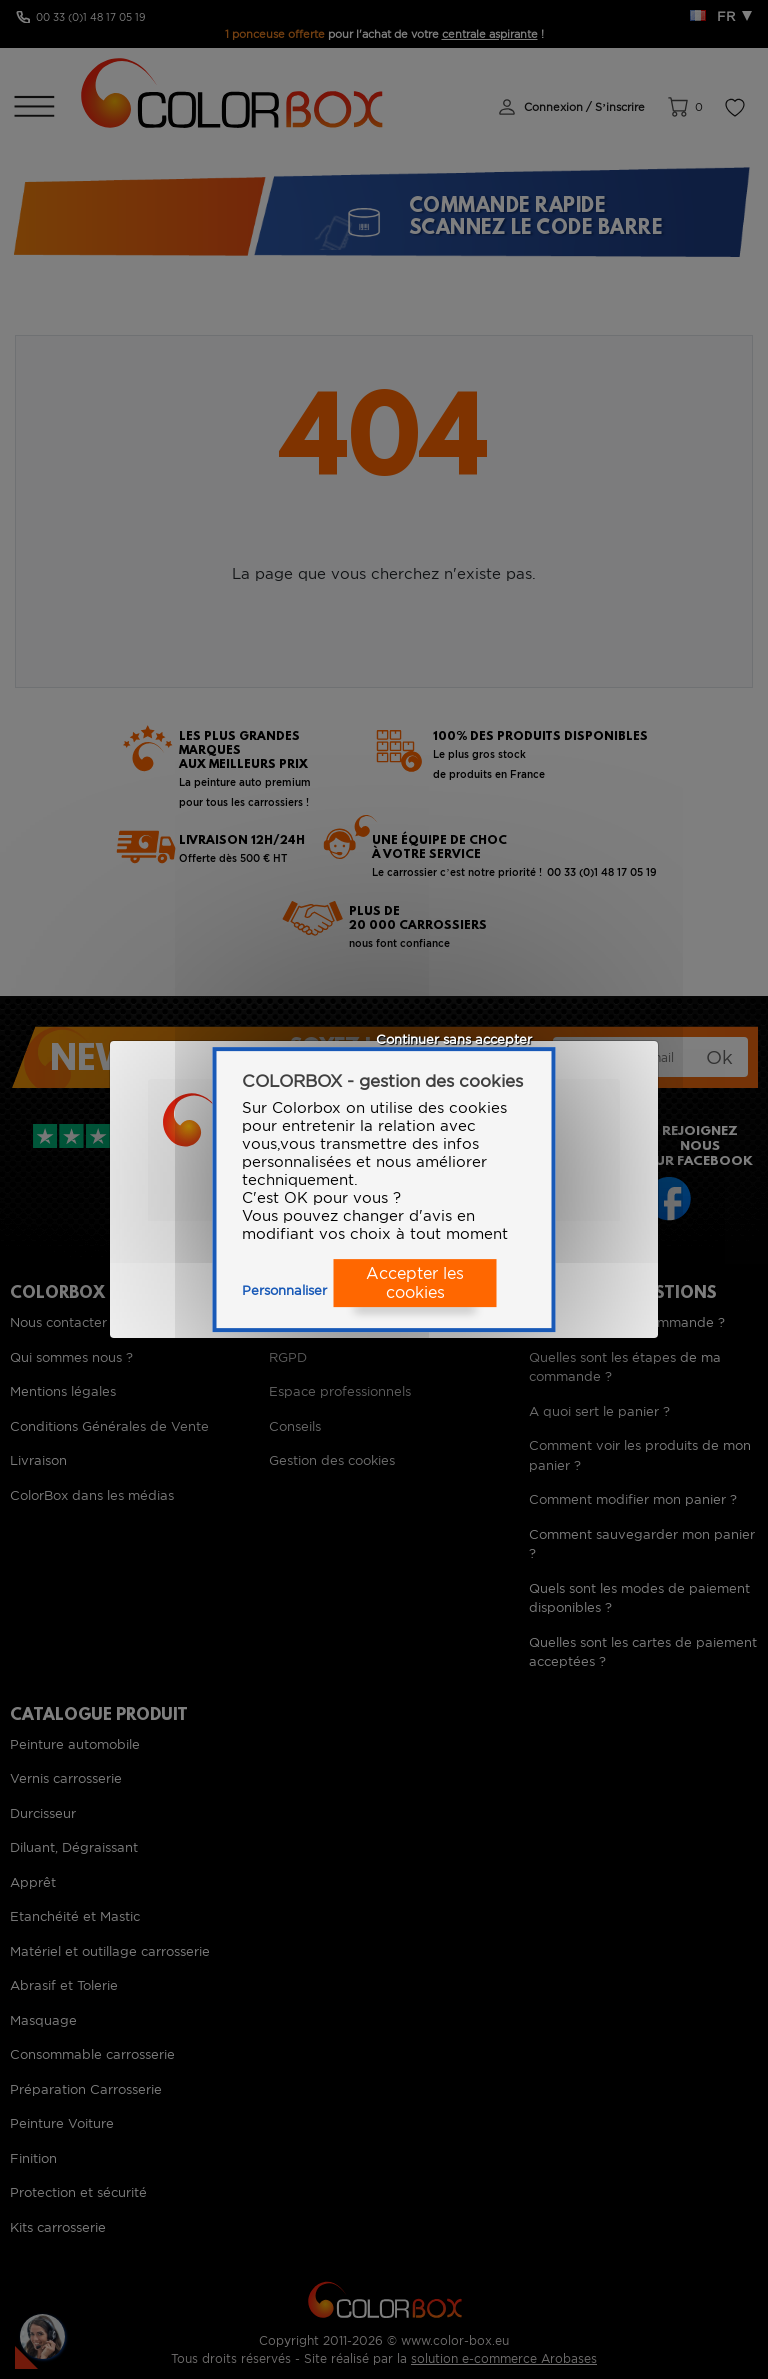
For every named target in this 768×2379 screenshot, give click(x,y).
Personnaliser (284, 1290)
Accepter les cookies (415, 1283)
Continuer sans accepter (454, 1039)
